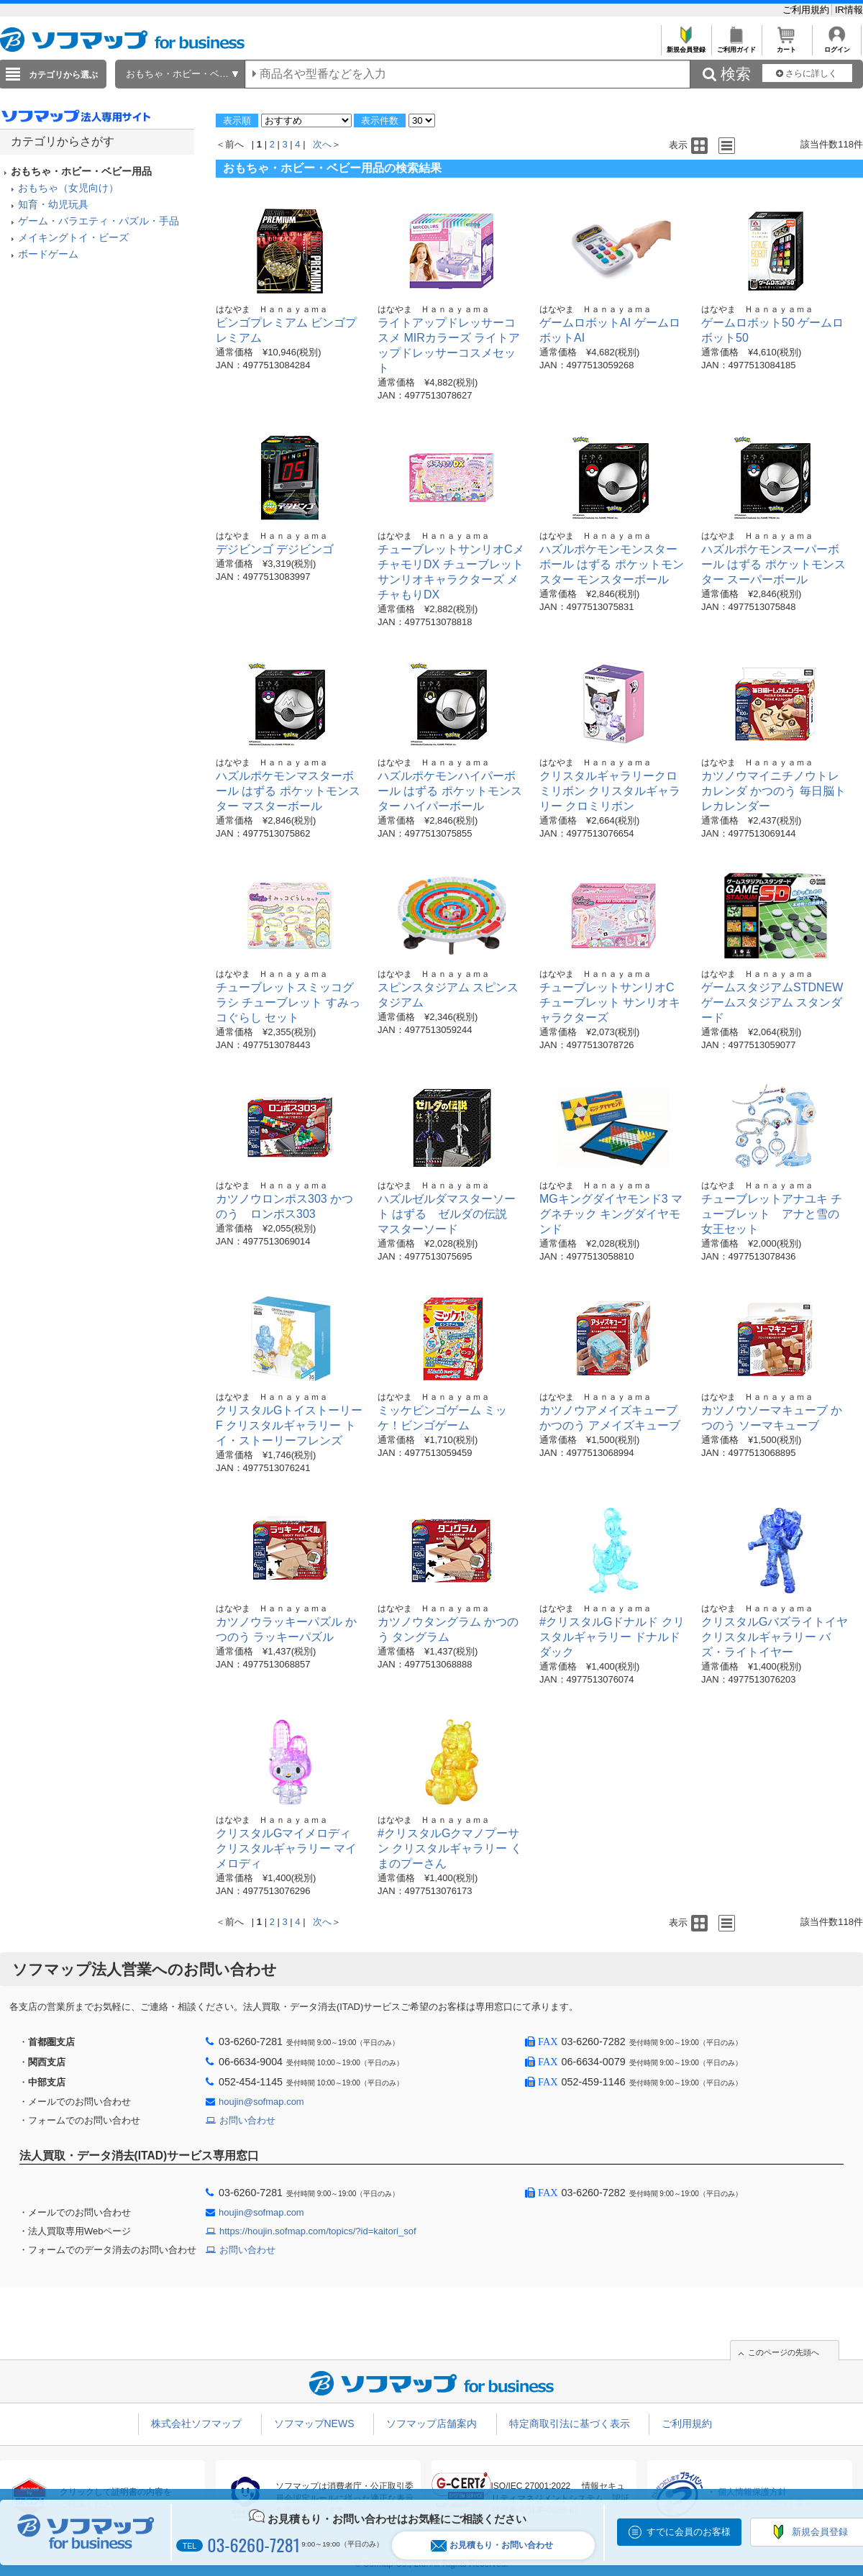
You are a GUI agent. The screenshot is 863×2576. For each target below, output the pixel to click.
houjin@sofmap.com (261, 2101)
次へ (322, 144)
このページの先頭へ (783, 2352)
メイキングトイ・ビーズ (73, 237)
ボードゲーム (48, 254)
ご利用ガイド (736, 45)
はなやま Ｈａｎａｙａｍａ (272, 309)
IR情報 (849, 9)
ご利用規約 (807, 9)
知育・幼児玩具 (53, 204)
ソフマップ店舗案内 (431, 2423)
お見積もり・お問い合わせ (492, 2545)
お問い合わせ (247, 2120)
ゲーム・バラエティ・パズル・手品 (98, 221)
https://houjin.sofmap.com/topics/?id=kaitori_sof (317, 2231)
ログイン (836, 45)
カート (786, 45)
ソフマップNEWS (314, 2423)
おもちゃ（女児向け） (68, 188)
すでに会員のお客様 (689, 2531)
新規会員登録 (685, 45)
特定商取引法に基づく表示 (569, 2423)
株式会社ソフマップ (196, 2423)
